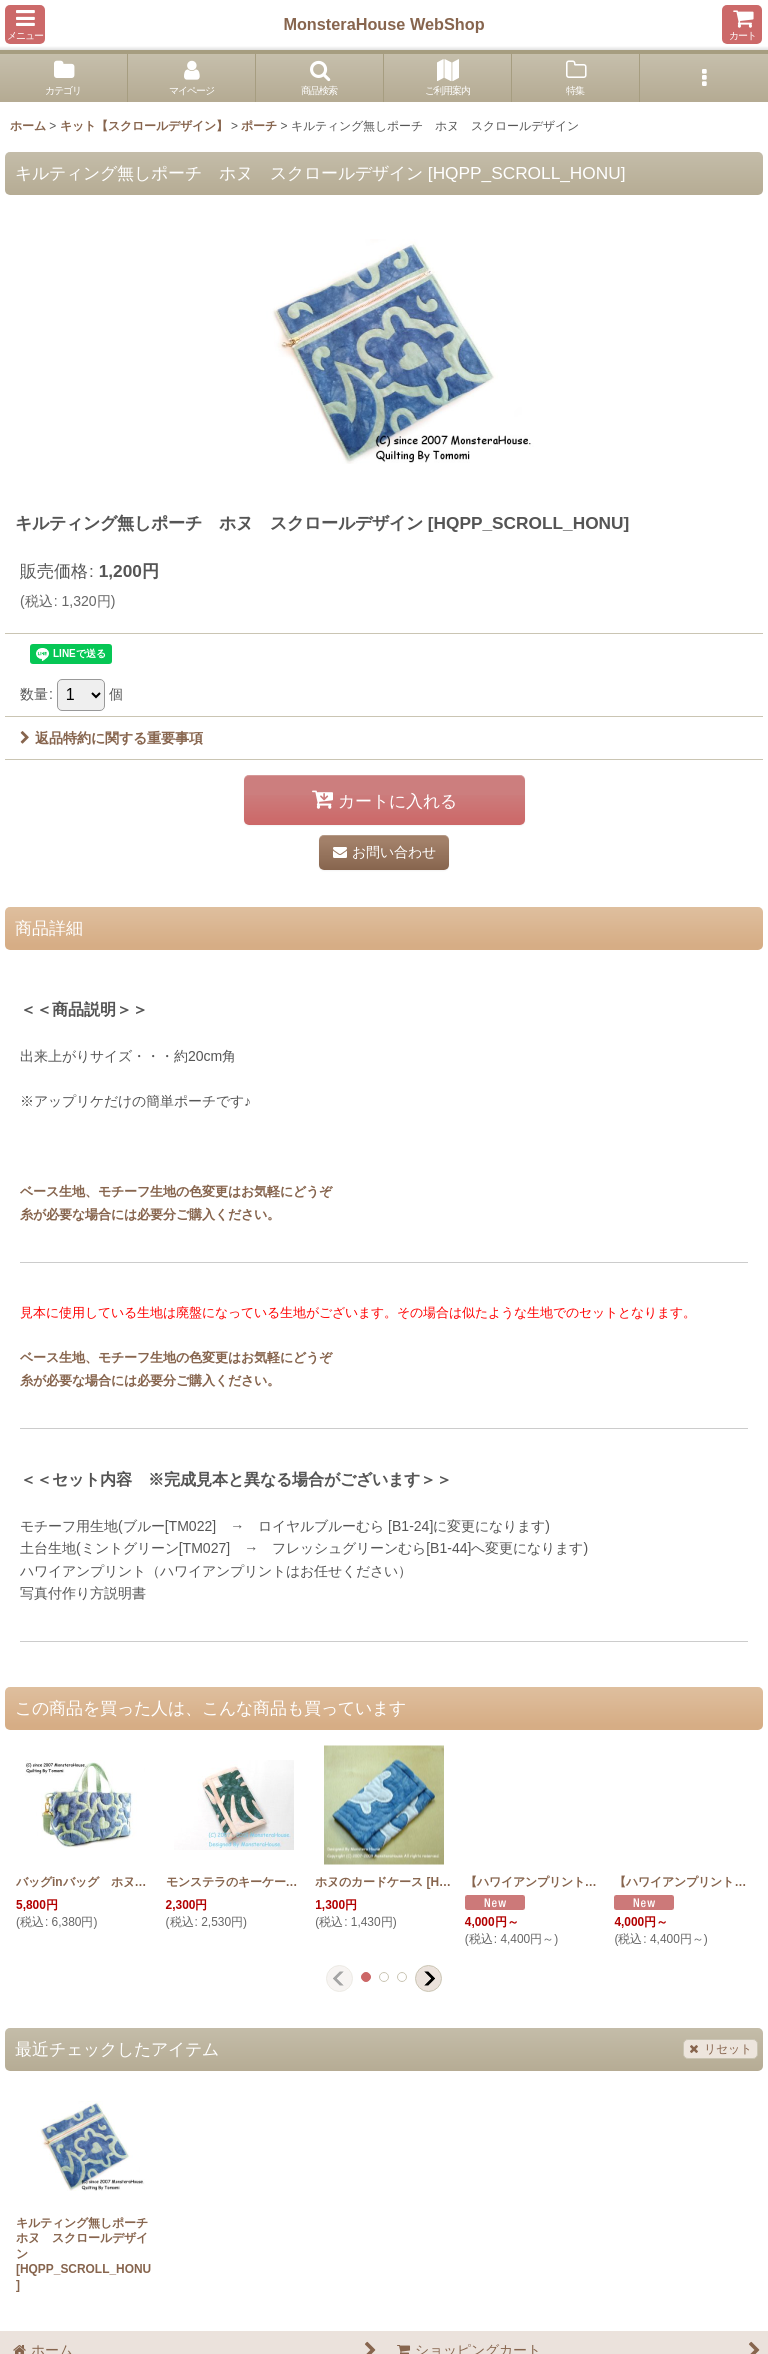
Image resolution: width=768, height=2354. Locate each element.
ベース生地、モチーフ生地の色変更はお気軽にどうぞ (176, 1191)
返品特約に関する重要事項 (111, 738)
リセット (720, 2049)
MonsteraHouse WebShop (383, 24)
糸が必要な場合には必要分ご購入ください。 (150, 1214)
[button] (25, 24)
